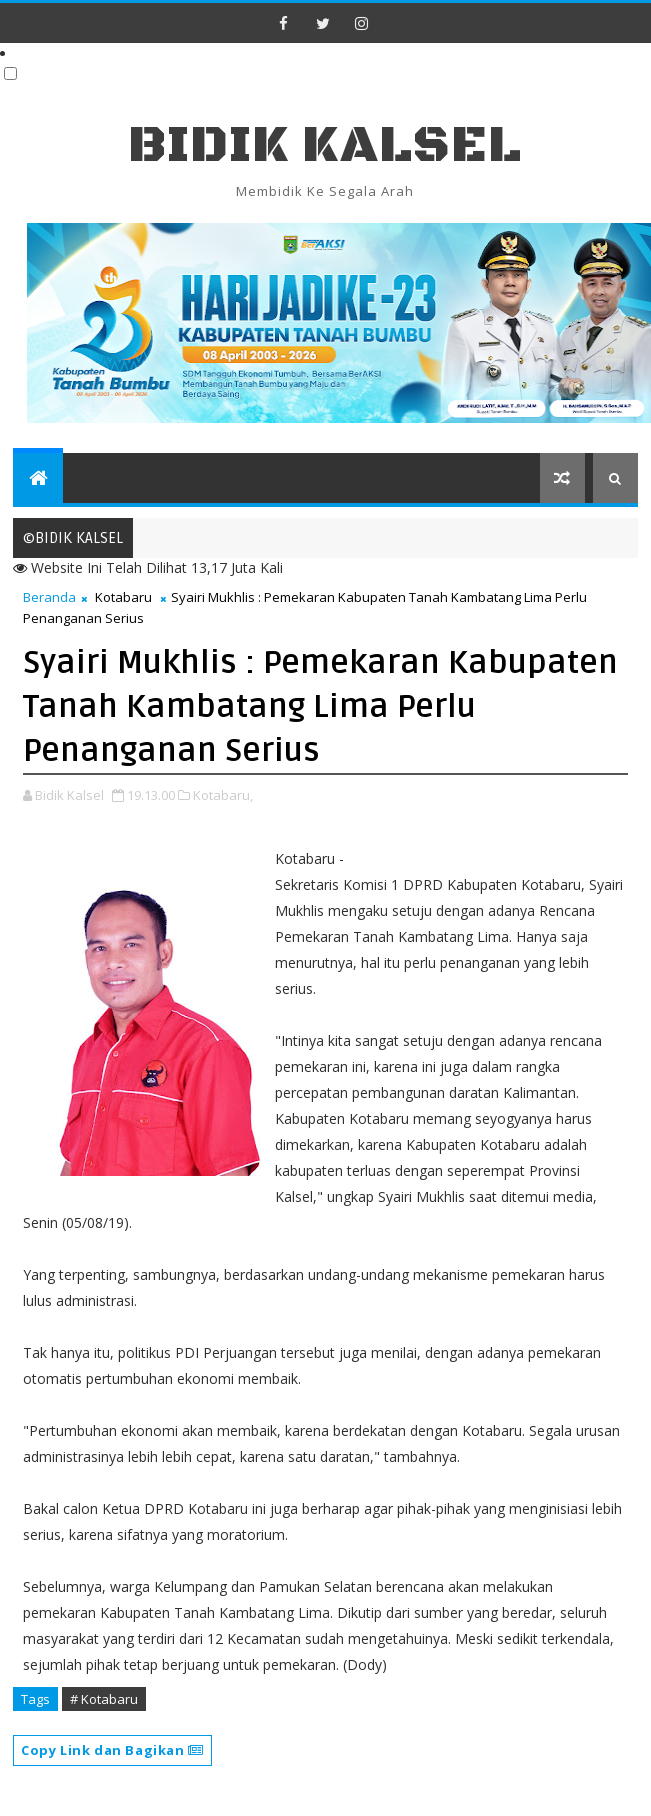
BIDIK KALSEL (325, 145)
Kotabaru (123, 597)
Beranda (49, 597)
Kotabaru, (223, 795)
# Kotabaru (104, 1699)
